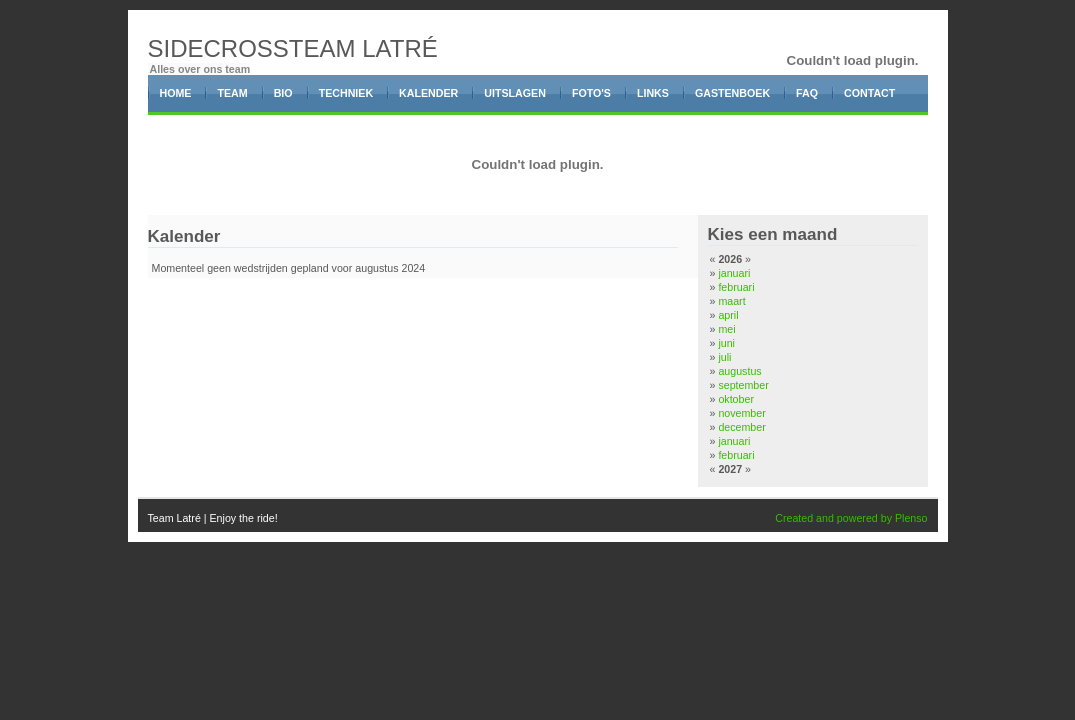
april (728, 315)
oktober (736, 399)
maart (731, 301)
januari (734, 273)
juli (724, 357)
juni (726, 343)
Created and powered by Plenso (851, 518)
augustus (739, 371)
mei (726, 329)
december (741, 427)
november (741, 413)
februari (736, 287)
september (743, 385)
